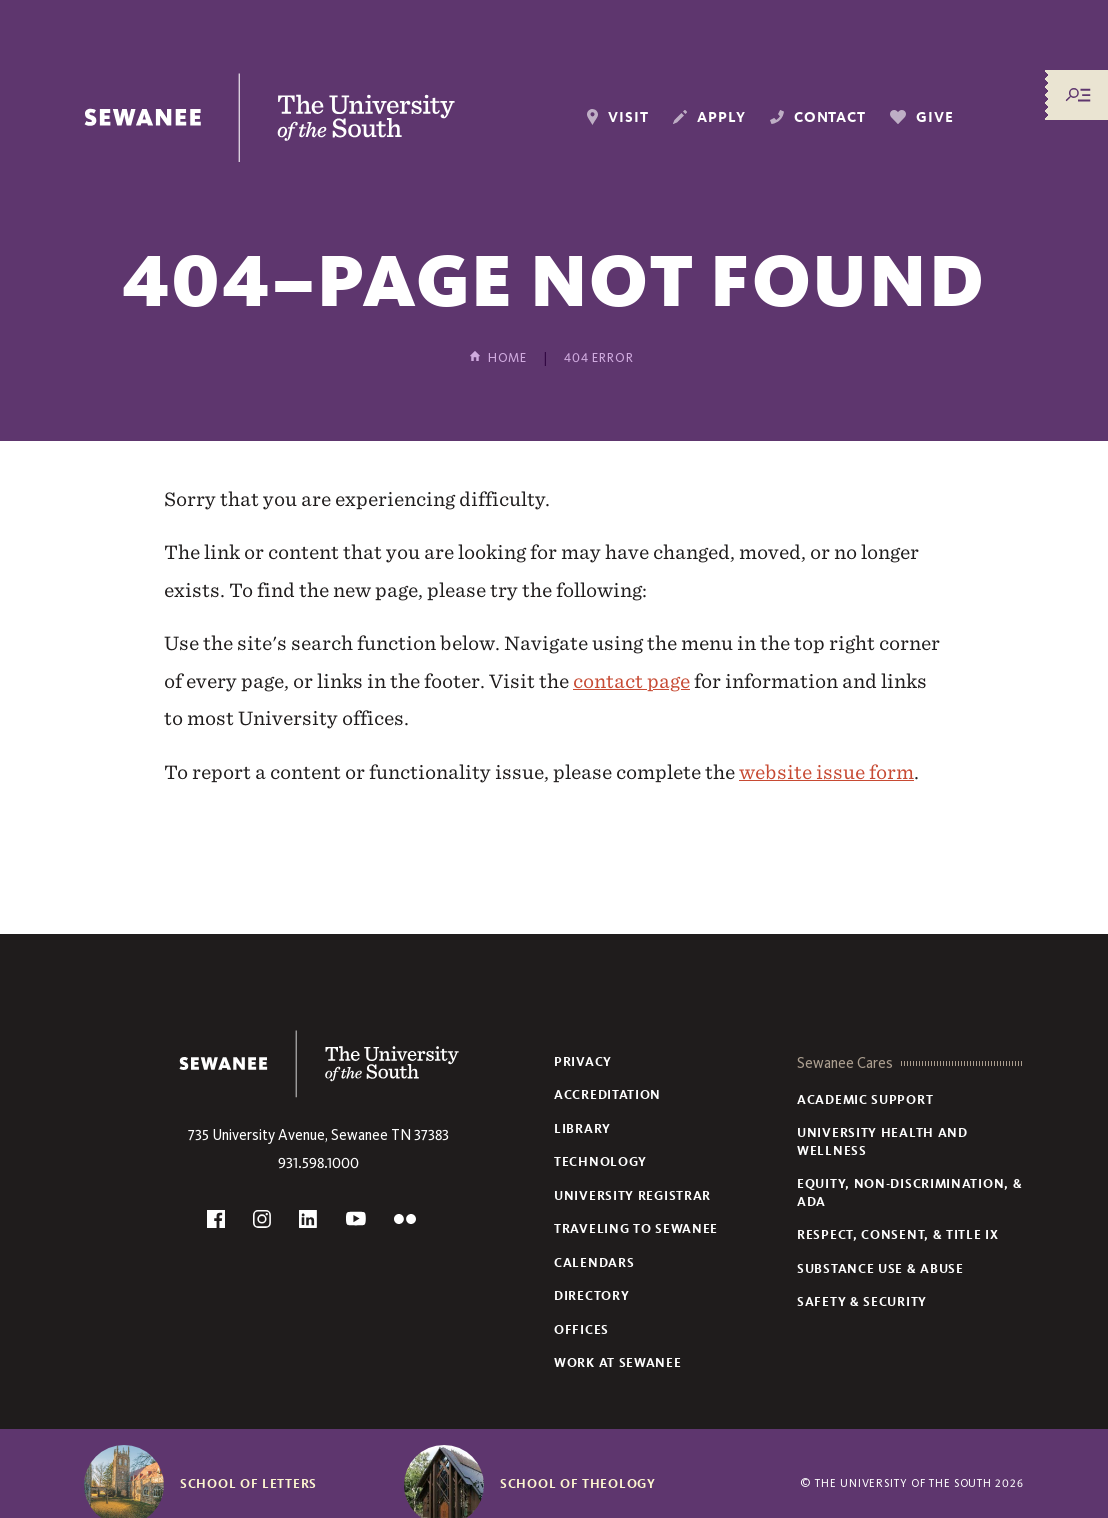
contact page (631, 681)
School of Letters (248, 1484)
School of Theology (578, 1484)
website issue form (826, 772)
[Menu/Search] (1078, 95)
